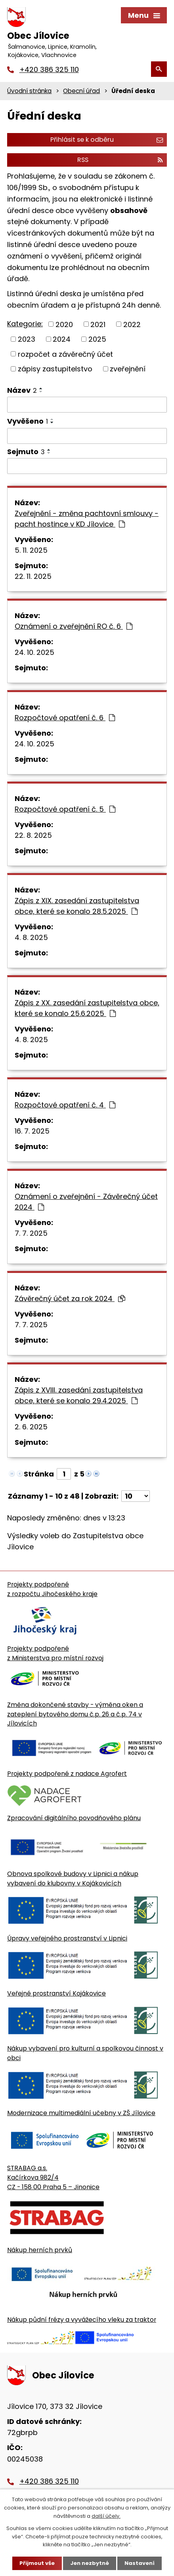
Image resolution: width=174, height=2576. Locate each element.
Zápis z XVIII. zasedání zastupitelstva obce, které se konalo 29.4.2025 (79, 1395)
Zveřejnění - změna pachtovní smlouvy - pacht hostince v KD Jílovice (87, 518)
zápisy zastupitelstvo (55, 369)
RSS (120, 159)
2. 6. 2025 (31, 1427)
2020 (64, 324)
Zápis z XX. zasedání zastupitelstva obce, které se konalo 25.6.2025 (87, 1008)
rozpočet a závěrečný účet (65, 354)
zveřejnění (127, 369)
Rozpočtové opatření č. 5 (65, 809)
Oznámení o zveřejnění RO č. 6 (73, 626)
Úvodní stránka (29, 91)
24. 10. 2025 (34, 652)
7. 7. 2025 (31, 1233)
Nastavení (139, 2563)
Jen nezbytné (89, 2563)
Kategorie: (25, 324)
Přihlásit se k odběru (106, 139)
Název (22, 390)
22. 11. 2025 (33, 576)
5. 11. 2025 (31, 550)
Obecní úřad (81, 91)
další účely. (106, 2516)
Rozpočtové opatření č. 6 (65, 718)
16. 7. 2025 (32, 1131)
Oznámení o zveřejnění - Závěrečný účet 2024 (86, 1201)
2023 (26, 339)
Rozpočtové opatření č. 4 (65, 1105)
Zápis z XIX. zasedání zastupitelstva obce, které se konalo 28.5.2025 (77, 906)
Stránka (39, 1474)
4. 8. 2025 (31, 937)
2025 (97, 339)
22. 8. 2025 (33, 835)
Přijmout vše (37, 2563)
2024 (62, 339)
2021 (97, 324)
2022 (132, 324)
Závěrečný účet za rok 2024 (70, 1298)
